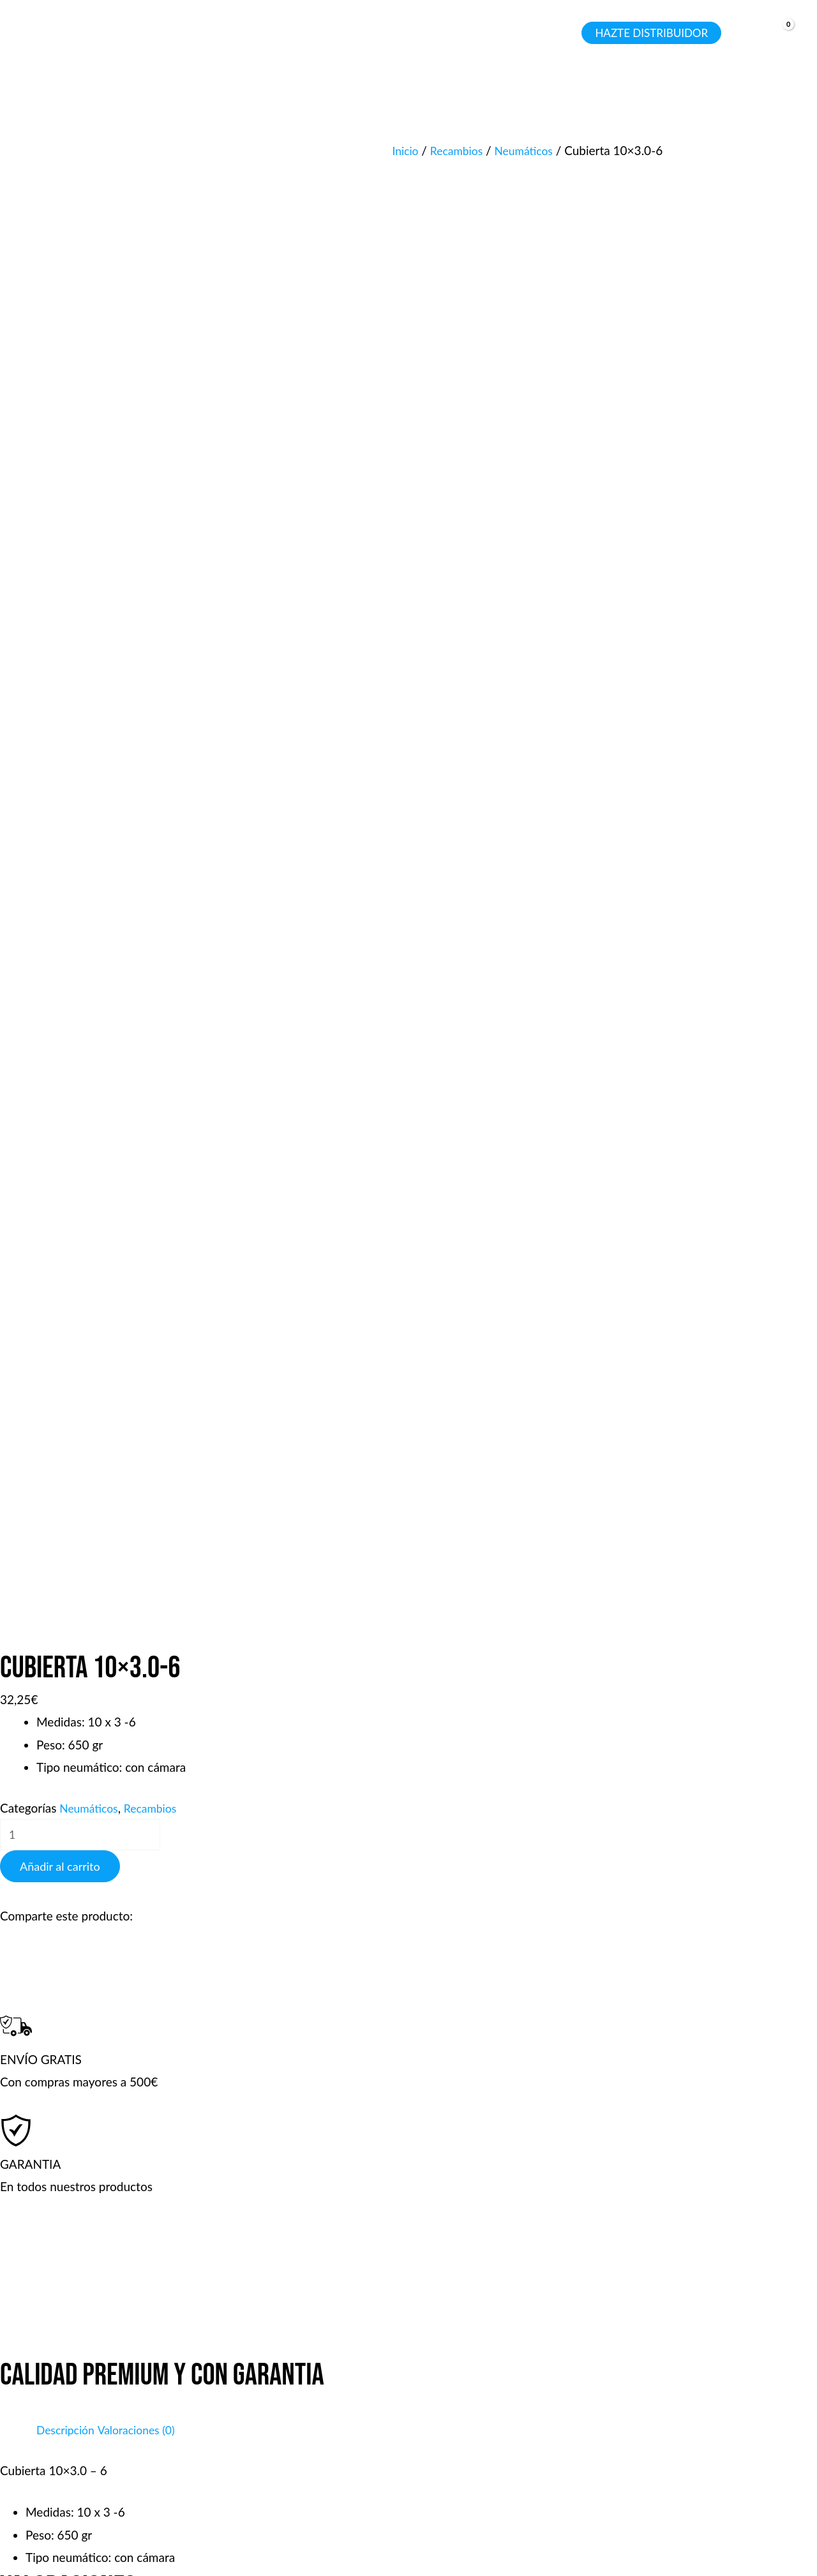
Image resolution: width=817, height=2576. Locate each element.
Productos (481, 2351)
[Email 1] (69, 2470)
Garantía (477, 2374)
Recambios (461, 150)
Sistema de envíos (502, 2396)
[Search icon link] (560, 35)
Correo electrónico (53, 1659)
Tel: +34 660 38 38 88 (699, 2351)
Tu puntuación (42, 1322)
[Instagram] (88, 2470)
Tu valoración (39, 1351)
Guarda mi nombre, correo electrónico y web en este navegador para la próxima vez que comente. (269, 1706)
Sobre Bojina (289, 2441)
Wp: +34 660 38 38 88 (701, 2419)
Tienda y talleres (299, 2351)
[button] (153, 33)
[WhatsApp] (50, 2470)
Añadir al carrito (60, 434)
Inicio (406, 150)
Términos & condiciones (319, 2396)
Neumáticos (532, 150)
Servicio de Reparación (514, 2419)
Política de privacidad (312, 2419)
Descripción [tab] (68, 996)
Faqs (268, 2374)
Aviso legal (503, 2535)
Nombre (26, 1605)
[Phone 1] (31, 2470)
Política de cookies (688, 2535)
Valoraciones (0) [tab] (145, 996)
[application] (183, 33)
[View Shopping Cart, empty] (777, 34)
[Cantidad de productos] (88, 401)
